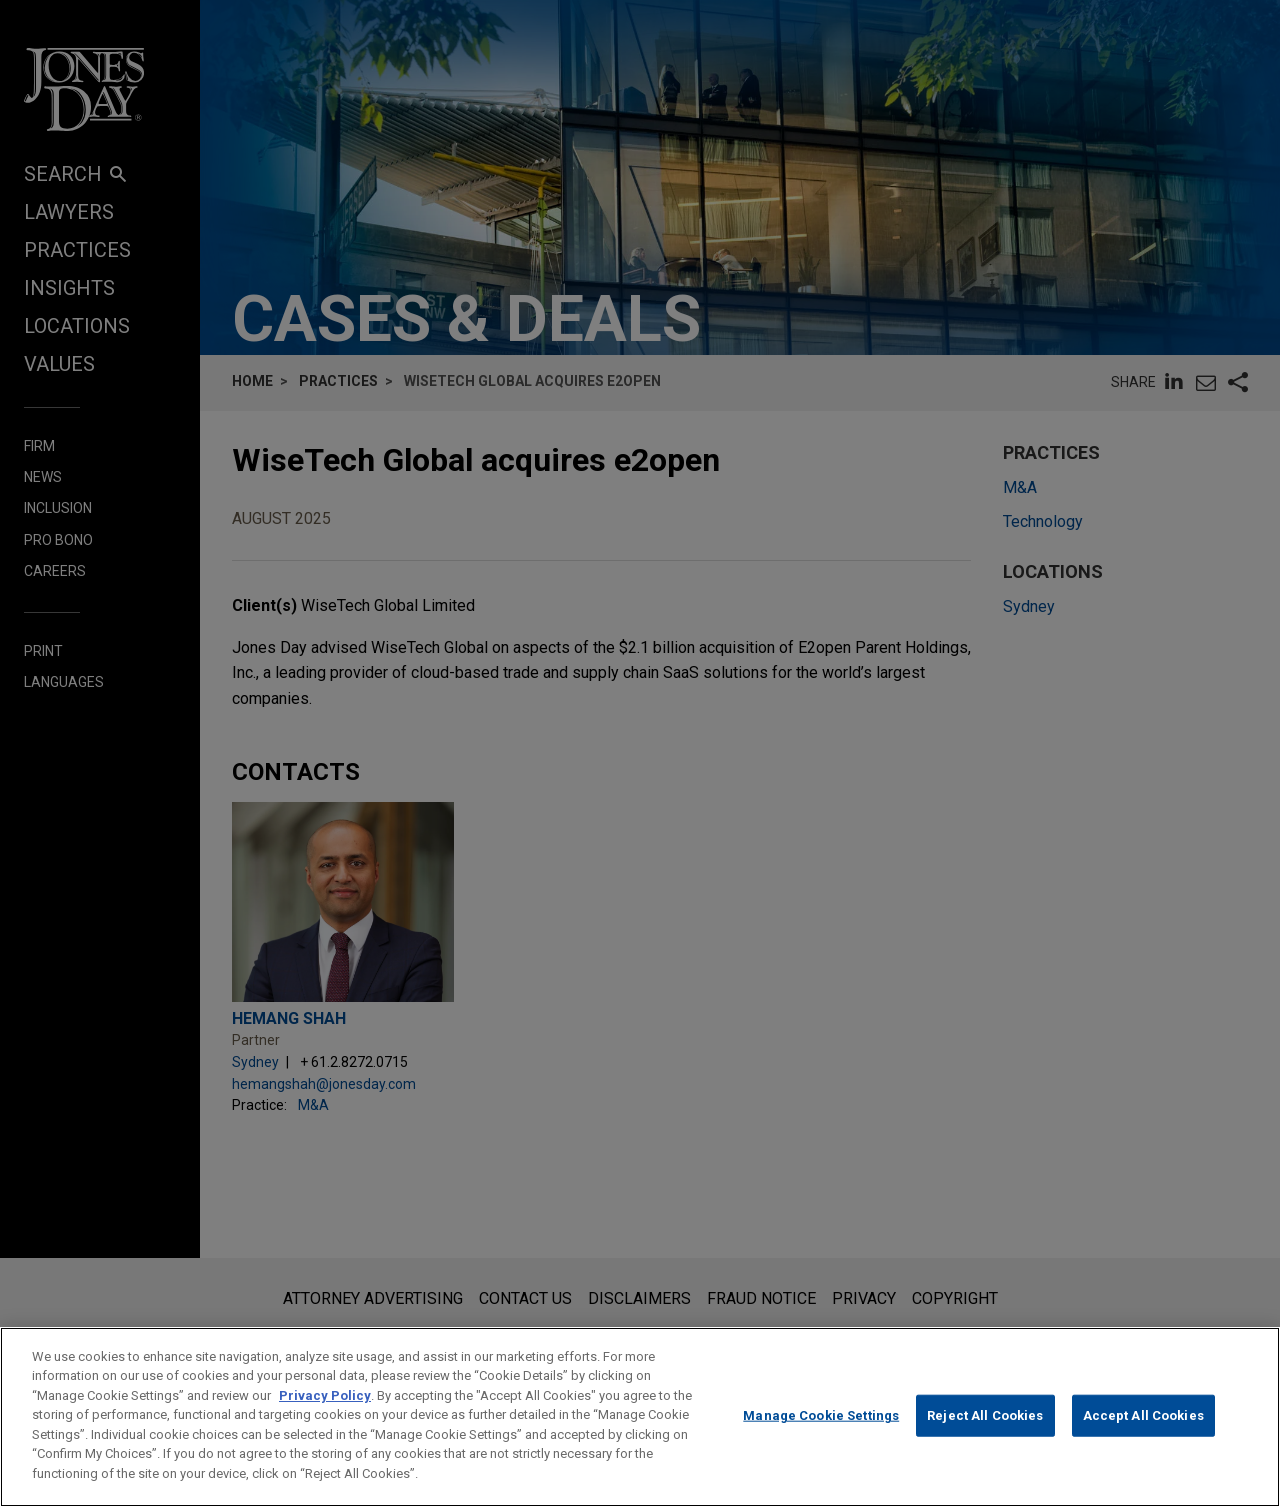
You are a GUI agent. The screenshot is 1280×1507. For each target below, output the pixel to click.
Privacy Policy (325, 1423)
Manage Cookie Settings (821, 1443)
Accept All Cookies (1143, 1443)
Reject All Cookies (985, 1443)
